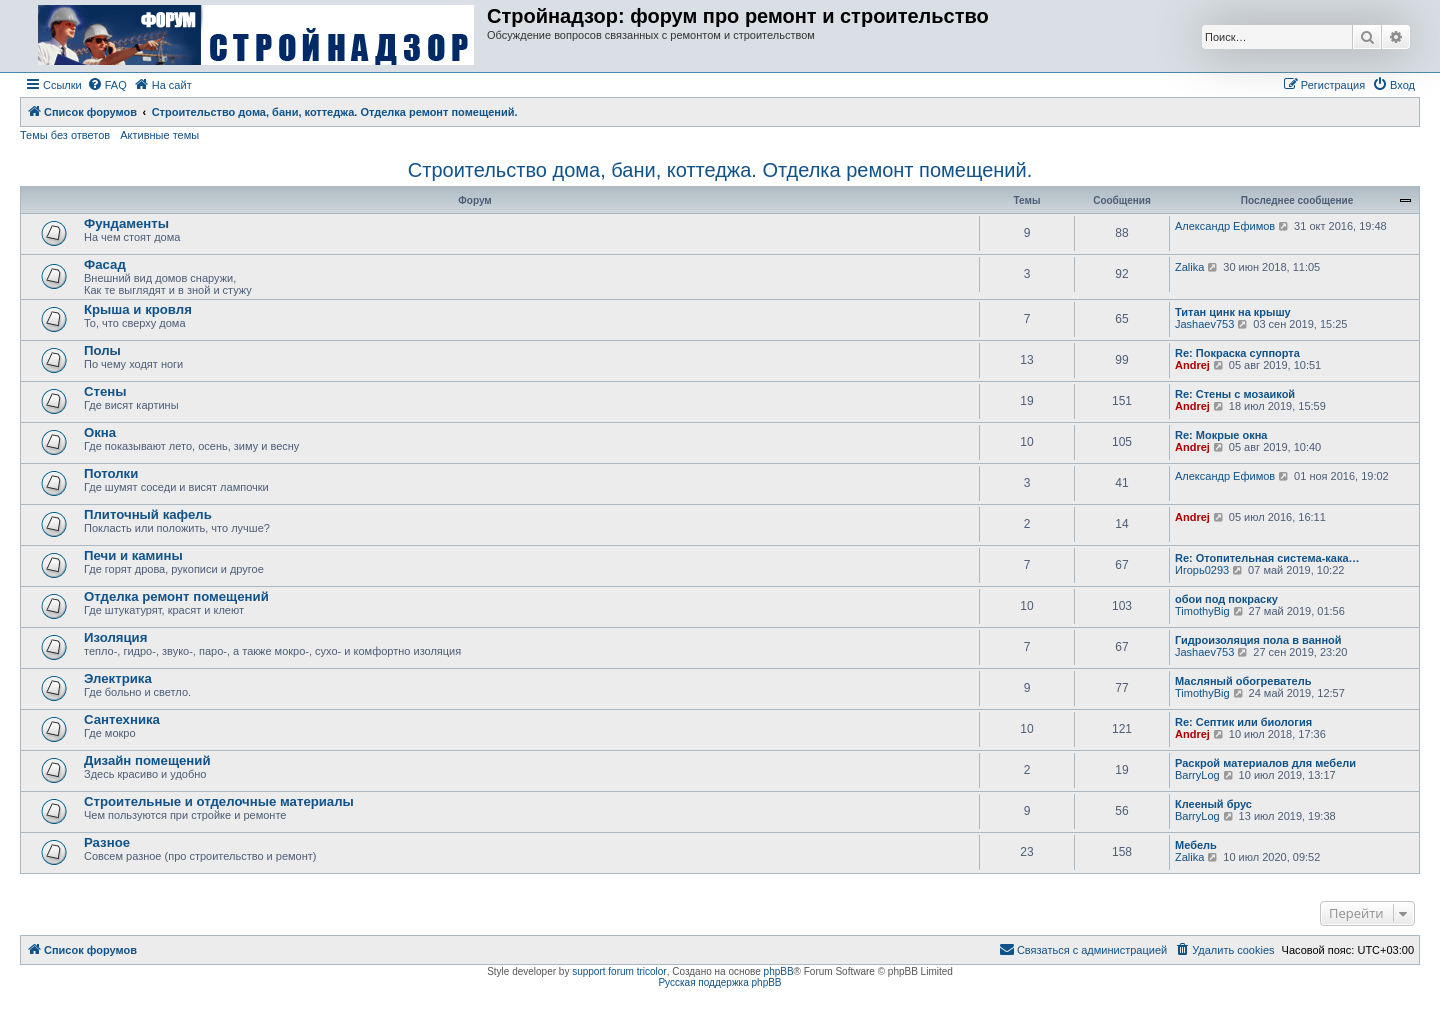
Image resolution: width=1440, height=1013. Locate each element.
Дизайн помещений (147, 760)
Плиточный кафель (148, 514)
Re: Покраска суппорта (1237, 353)
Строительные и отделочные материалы (219, 801)
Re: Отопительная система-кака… (1267, 558)
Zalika (1189, 267)
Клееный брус (1213, 804)
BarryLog (1197, 775)
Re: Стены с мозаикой (1235, 394)
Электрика (118, 678)
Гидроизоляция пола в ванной (1258, 640)
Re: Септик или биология (1243, 722)
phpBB (779, 971)
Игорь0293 (1202, 570)
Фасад (105, 264)
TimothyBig (1202, 611)
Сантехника (122, 719)
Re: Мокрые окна (1221, 435)
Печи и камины (133, 555)
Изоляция (115, 637)
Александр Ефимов (1225, 226)
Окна (100, 432)
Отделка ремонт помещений (176, 596)
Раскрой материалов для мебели (1265, 763)
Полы (102, 350)
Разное (107, 842)
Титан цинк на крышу (1233, 312)
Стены (105, 391)
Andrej (1192, 365)
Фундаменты (126, 223)
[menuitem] (107, 85)
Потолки (111, 473)
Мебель (1196, 845)
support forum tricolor (619, 971)
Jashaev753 (1204, 324)
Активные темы (159, 135)
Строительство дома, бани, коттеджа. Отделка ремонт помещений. (720, 170)
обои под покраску (1226, 599)
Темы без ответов (65, 135)
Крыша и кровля (138, 309)
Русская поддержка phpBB (719, 982)
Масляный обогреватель (1243, 681)
